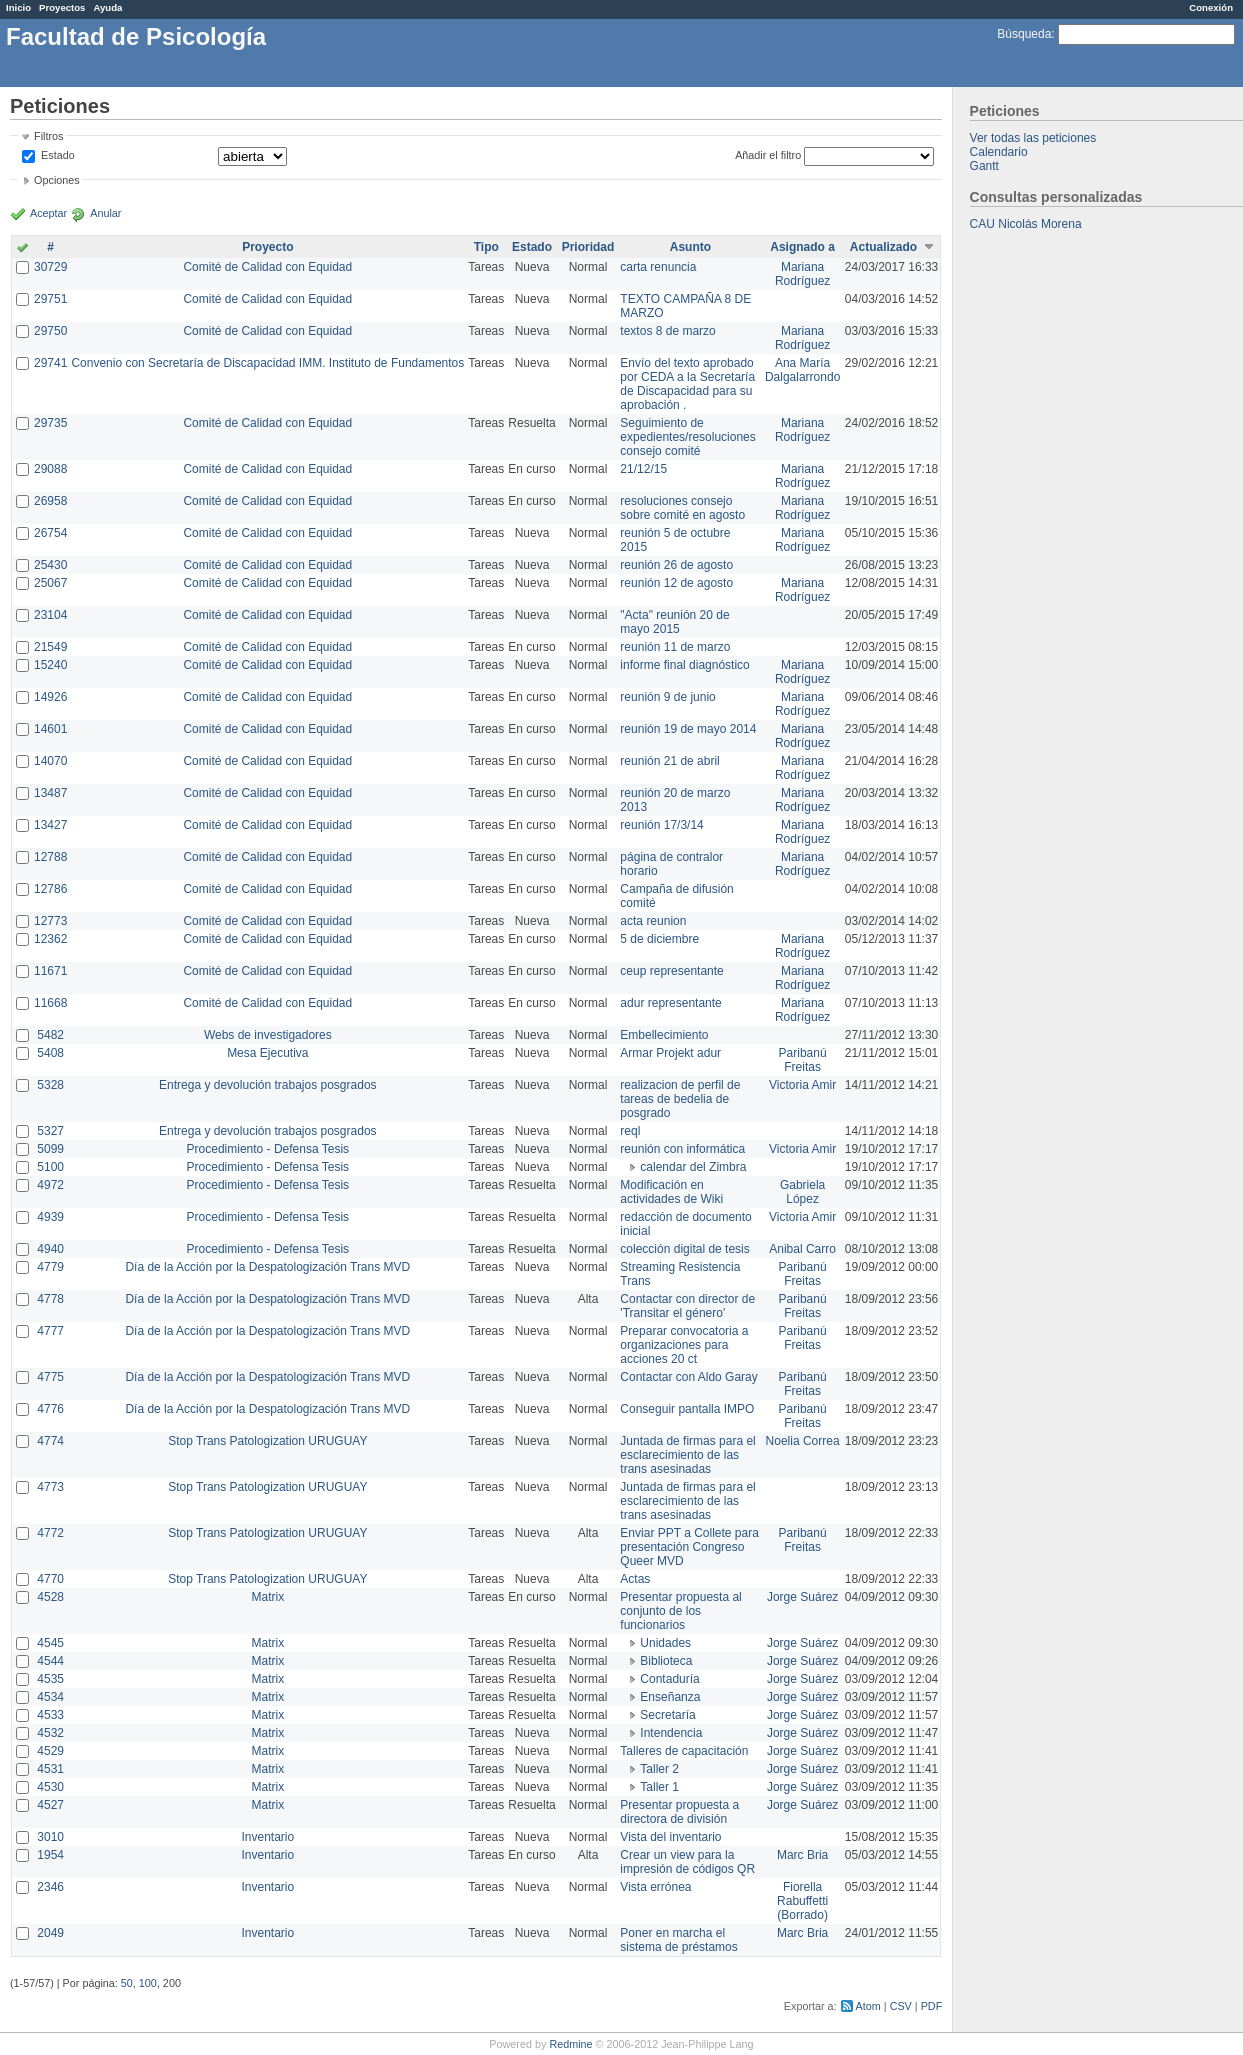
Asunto (690, 247)
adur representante (670, 1003)
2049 (50, 1933)
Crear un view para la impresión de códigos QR (687, 1862)
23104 (50, 615)
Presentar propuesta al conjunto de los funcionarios (680, 1611)
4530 (50, 1787)
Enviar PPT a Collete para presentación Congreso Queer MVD (689, 1547)
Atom (868, 2006)
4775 (50, 1377)
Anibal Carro (802, 1249)
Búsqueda (1024, 34)
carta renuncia (658, 267)
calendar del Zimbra (693, 1167)
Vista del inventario (670, 1837)
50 (127, 1983)
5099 (50, 1149)
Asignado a (802, 247)
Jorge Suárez (802, 1597)
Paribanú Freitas (803, 1060)
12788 (50, 857)
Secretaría (667, 1715)
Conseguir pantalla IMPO (687, 1409)
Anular (105, 213)
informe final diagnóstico (684, 665)
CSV (901, 2006)
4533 (50, 1715)
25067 (50, 583)
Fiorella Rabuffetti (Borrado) (802, 1901)
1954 (50, 1855)
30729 (50, 267)
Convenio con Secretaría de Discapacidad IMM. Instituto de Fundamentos (267, 363)
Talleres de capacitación (684, 1751)
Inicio (18, 7)
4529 (50, 1751)
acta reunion (653, 921)
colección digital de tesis (684, 1249)
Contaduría (669, 1679)
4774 (50, 1441)
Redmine (570, 2044)
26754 (50, 533)
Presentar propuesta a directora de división (679, 1812)
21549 (50, 647)
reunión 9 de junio (667, 697)
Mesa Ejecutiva (267, 1053)
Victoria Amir (802, 1085)
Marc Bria (802, 1855)
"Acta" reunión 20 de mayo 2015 (674, 622)
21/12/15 (643, 469)
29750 (50, 331)
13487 (50, 793)
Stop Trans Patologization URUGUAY (267, 1441)
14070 (50, 761)
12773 (50, 921)
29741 (50, 363)
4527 (50, 1805)
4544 (50, 1661)
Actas (635, 1579)
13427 (50, 825)
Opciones (57, 180)
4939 (50, 1217)
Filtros (48, 136)
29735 (50, 423)
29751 (50, 299)
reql (630, 1131)
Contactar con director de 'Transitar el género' (687, 1306)
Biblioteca (666, 1661)
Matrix (267, 1597)
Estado (58, 155)
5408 (50, 1053)
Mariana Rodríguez (802, 274)
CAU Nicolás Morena (1026, 224)
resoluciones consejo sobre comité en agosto (682, 508)
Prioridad (588, 247)
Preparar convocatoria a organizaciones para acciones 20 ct (684, 1345)
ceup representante (671, 971)
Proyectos (62, 7)
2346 (50, 1887)
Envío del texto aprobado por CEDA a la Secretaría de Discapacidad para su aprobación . (687, 384)
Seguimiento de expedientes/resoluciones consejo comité (687, 437)
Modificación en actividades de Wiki (671, 1192)
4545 (50, 1643)
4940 (50, 1249)
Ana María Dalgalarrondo (802, 370)
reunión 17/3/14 (661, 825)
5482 (50, 1035)
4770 (50, 1579)
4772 (50, 1533)
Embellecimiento (664, 1035)
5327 (50, 1131)
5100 (50, 1167)
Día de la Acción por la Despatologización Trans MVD (267, 1267)
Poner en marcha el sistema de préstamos (678, 1940)
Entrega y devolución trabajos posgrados (267, 1085)
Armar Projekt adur (670, 1053)
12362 (50, 939)
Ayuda (107, 7)
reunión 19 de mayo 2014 (688, 729)
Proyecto (267, 247)
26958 (50, 501)
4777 (50, 1331)
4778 (50, 1299)
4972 (50, 1185)
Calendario (999, 152)
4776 (50, 1409)
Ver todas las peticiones (1033, 138)
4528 (50, 1597)
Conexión (1211, 7)
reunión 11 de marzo (675, 647)
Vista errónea (655, 1887)
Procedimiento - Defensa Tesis (268, 1149)
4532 (50, 1733)
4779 (50, 1267)
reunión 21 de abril (669, 761)
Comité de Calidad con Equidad (267, 267)
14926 (50, 697)
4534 (50, 1697)
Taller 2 (659, 1769)
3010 (50, 1837)
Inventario (267, 1837)
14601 (50, 729)
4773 (50, 1487)
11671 (50, 971)
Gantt (984, 166)
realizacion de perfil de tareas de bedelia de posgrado (680, 1099)
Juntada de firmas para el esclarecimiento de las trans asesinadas (687, 1455)
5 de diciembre (659, 939)
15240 (50, 665)
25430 (50, 565)
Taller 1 (659, 1787)
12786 (50, 889)
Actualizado (883, 247)
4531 (50, 1769)
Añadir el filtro (768, 155)
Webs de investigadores (268, 1035)
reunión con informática (682, 1149)
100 (148, 1983)
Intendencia (671, 1733)
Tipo (486, 247)
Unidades (665, 1643)
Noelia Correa (803, 1441)
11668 (50, 1003)
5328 (50, 1085)
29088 (50, 469)
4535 (50, 1679)
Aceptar (48, 213)
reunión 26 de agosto (676, 565)
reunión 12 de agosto (676, 583)
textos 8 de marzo (667, 331)
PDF (932, 2006)
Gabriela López (802, 1192)
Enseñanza (670, 1697)
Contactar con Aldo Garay (688, 1377)
